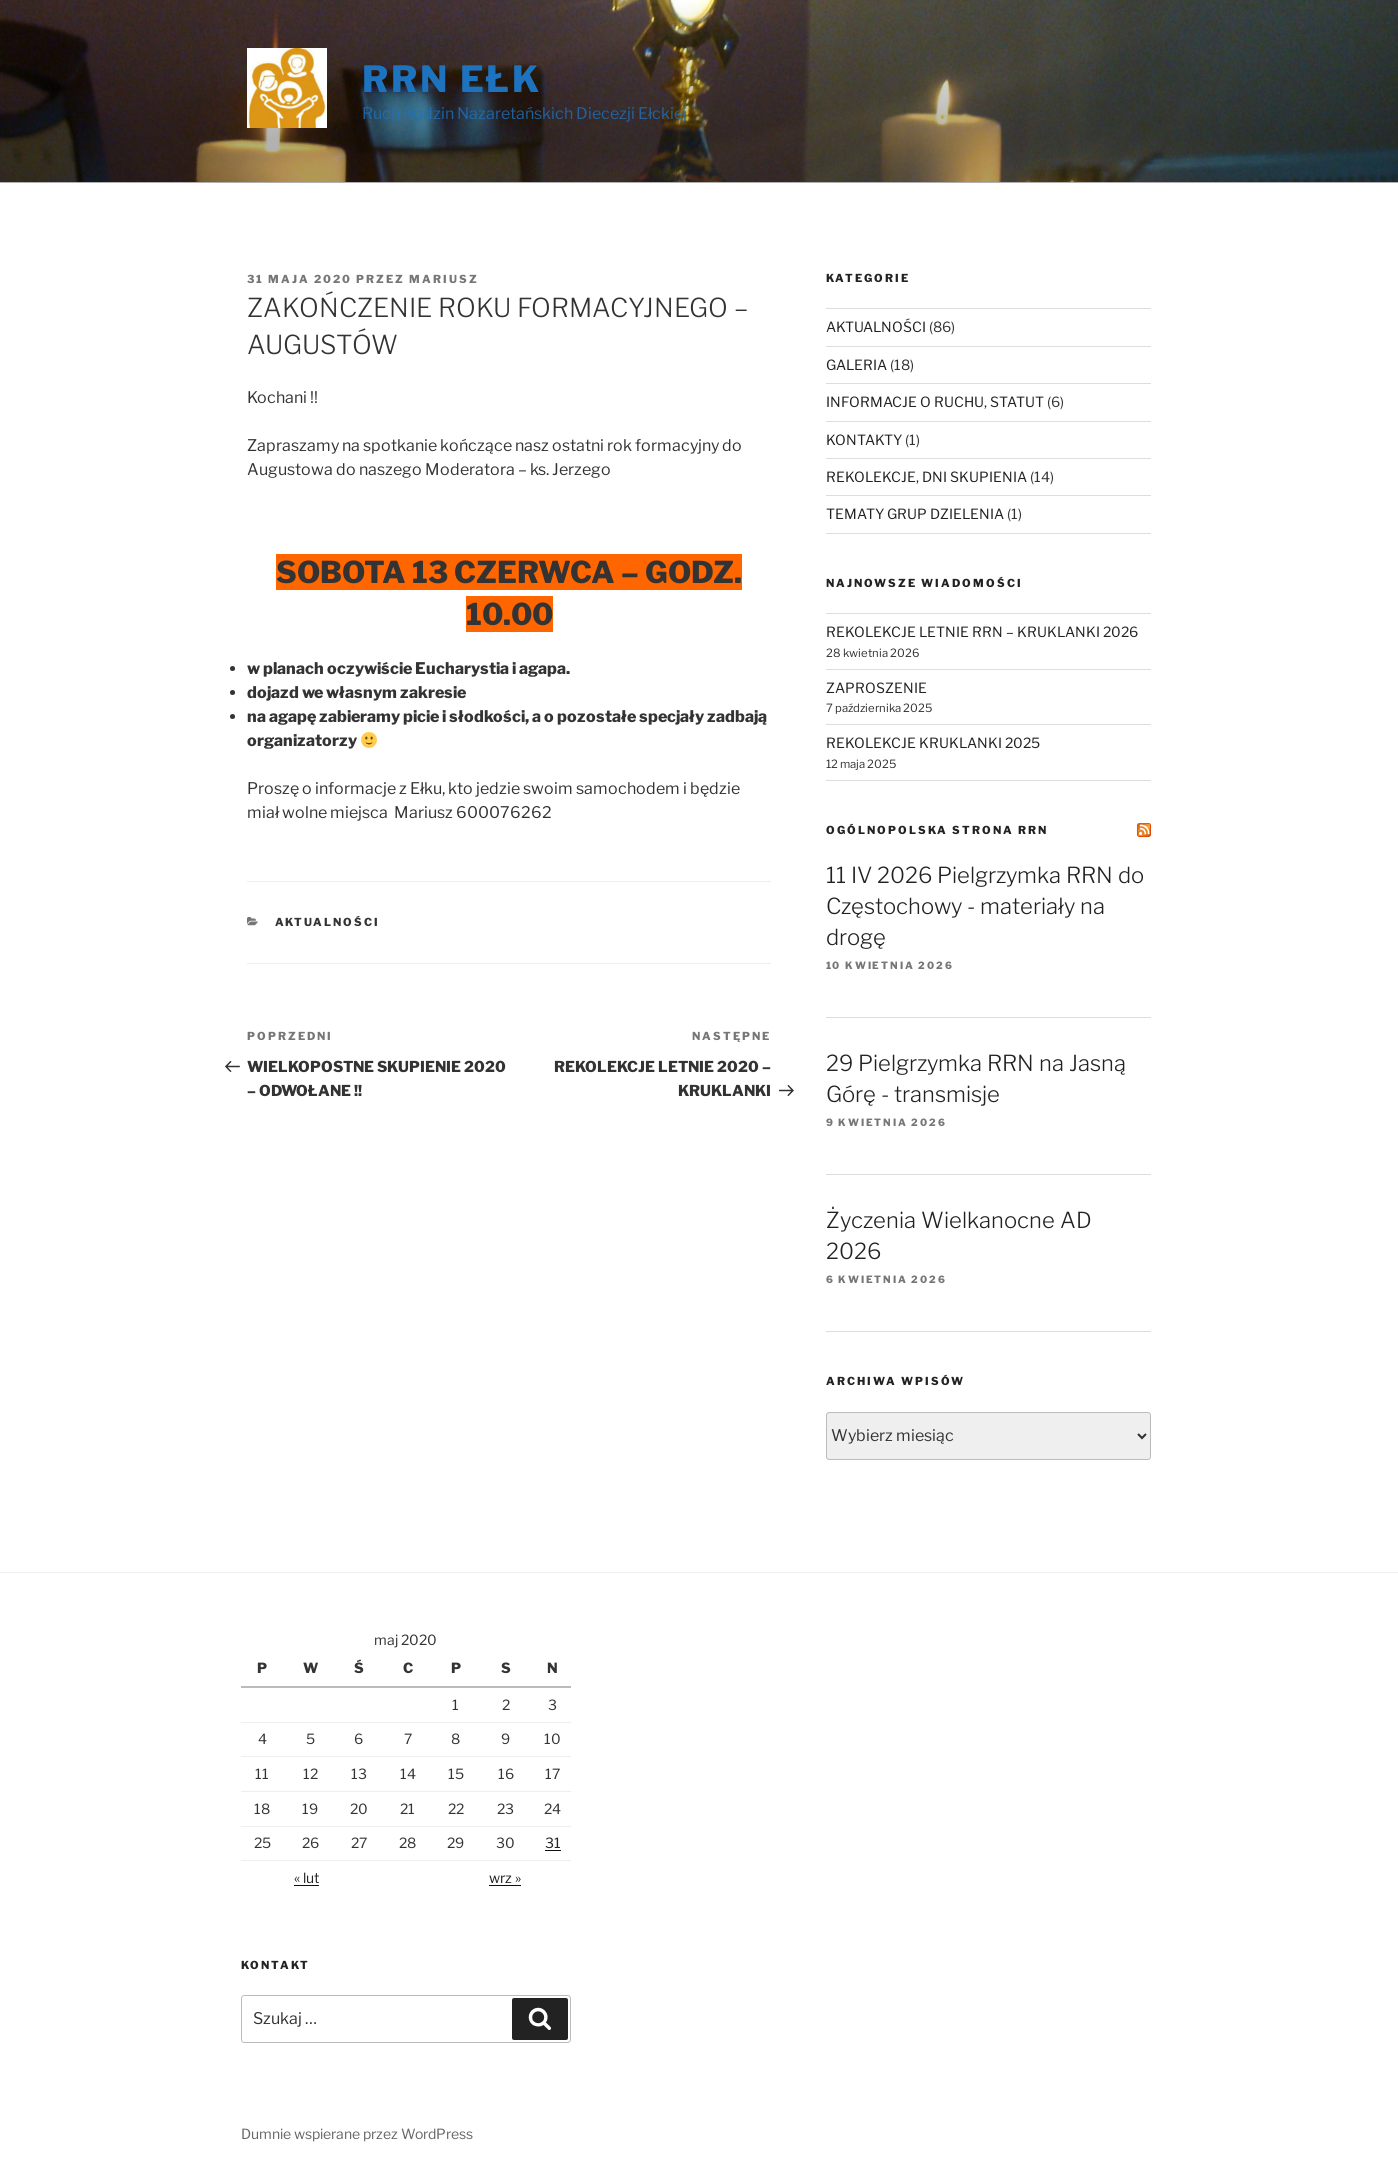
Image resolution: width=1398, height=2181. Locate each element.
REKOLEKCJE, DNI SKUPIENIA (926, 476)
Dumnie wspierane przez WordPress (357, 2133)
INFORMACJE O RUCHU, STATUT (935, 401)
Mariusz (444, 279)
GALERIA (856, 364)
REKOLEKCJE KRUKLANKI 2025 (933, 742)
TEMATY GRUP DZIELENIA (915, 513)
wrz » (505, 1877)
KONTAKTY (864, 439)
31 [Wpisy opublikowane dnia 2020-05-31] (553, 1842)
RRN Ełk (452, 79)
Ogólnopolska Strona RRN (937, 830)
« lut (306, 1877)
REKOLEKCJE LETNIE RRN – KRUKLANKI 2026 (982, 631)
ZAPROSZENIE (876, 687)
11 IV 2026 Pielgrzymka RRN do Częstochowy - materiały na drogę (985, 906)
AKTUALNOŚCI (328, 922)
